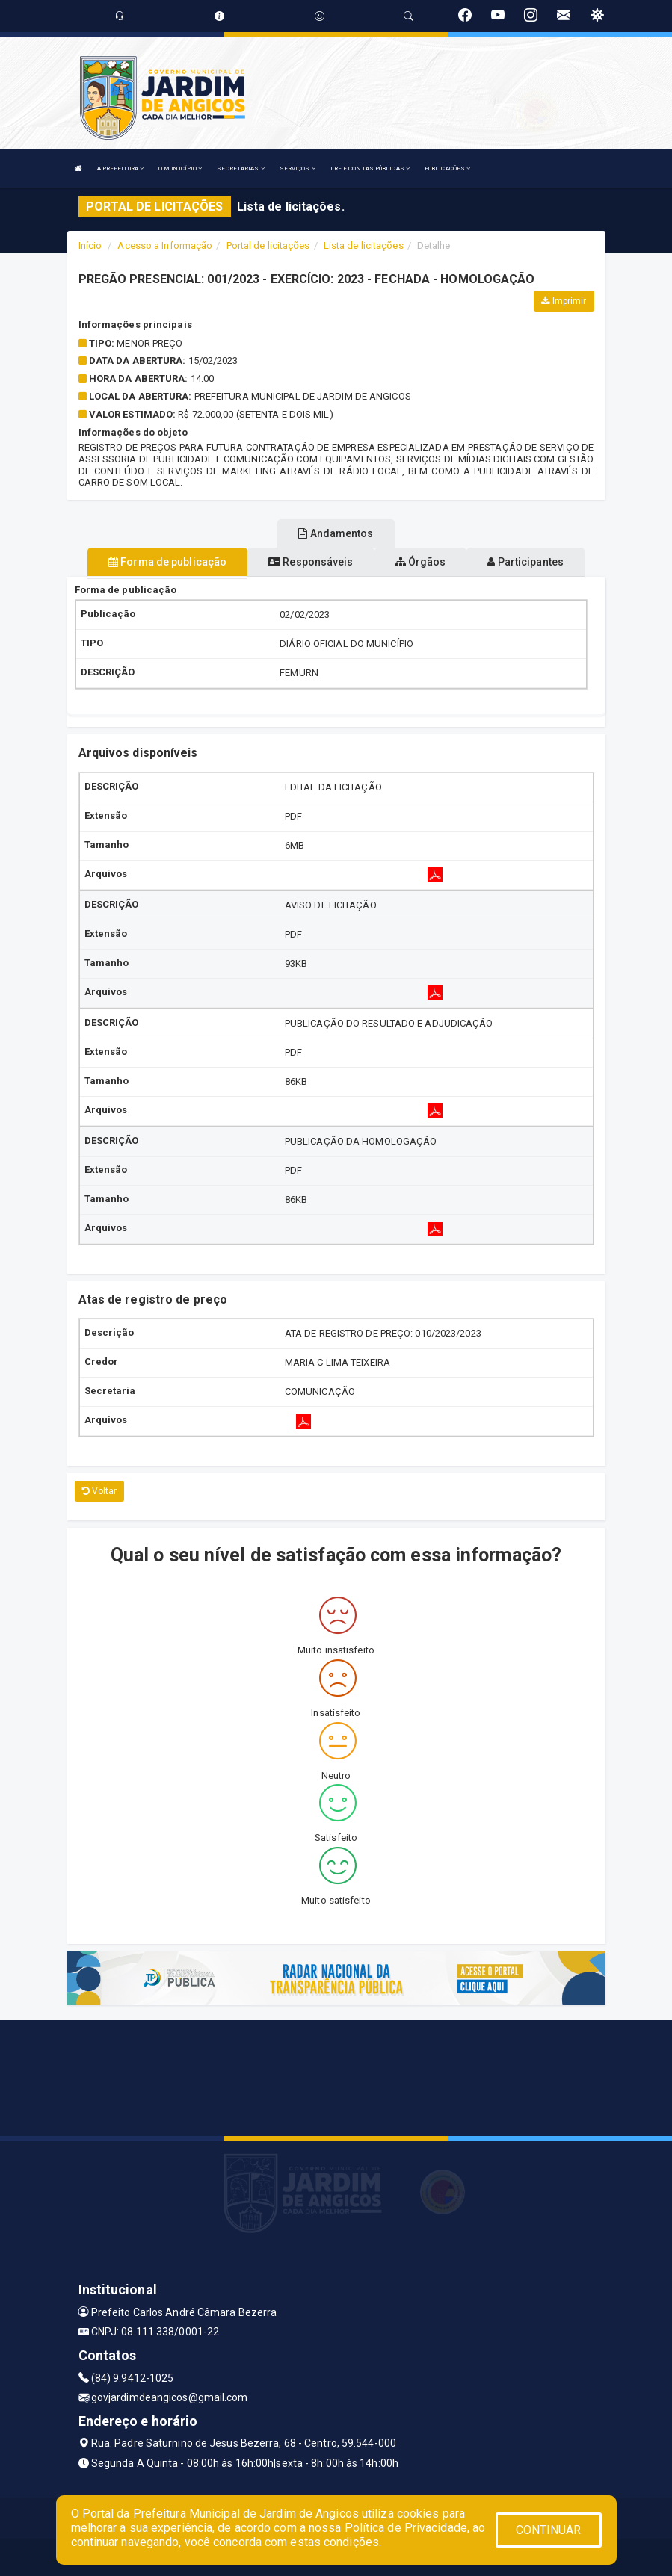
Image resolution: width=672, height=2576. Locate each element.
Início (90, 245)
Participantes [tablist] (525, 562)
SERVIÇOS (297, 168)
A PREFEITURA (120, 168)
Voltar (99, 1491)
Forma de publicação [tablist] (167, 562)
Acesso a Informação (164, 245)
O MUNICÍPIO (180, 168)
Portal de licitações (268, 245)
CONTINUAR (549, 2530)
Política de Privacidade (406, 2528)
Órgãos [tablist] (420, 562)
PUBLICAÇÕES (447, 168)
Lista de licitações (364, 245)
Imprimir (563, 301)
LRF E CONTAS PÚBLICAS (370, 168)
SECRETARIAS (240, 168)
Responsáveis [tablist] (310, 562)
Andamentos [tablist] (335, 533)
